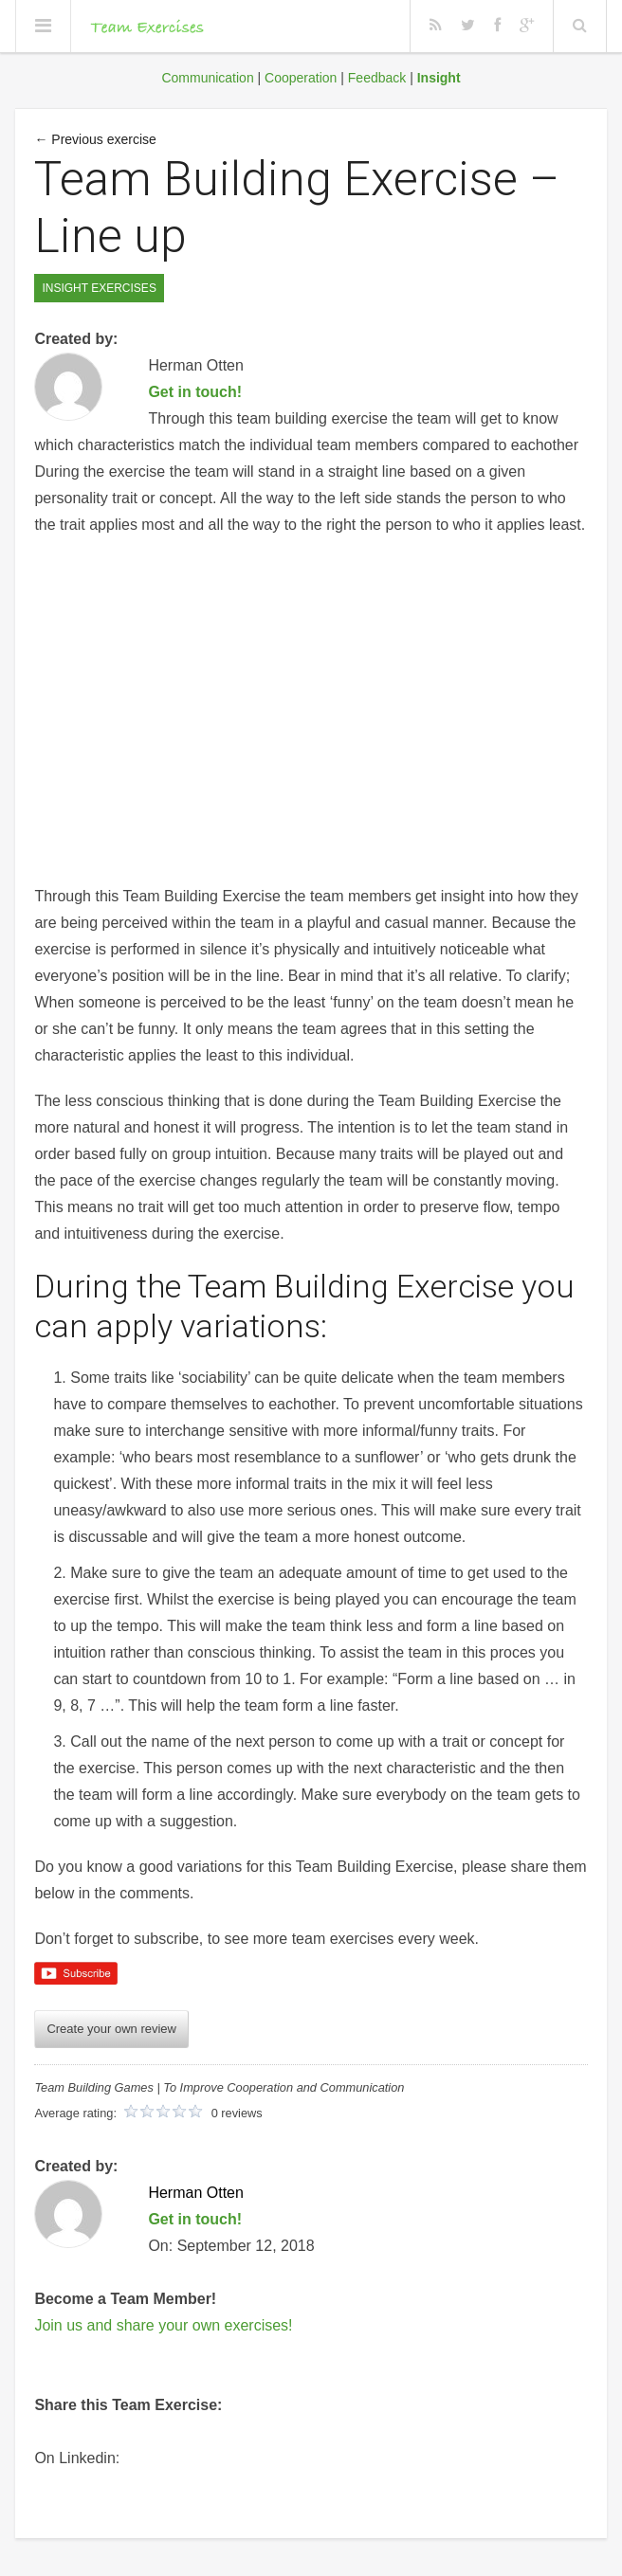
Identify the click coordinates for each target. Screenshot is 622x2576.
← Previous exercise (95, 139)
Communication (207, 77)
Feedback (377, 77)
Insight (439, 77)
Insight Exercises (99, 288)
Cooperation (301, 77)
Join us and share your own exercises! (163, 2325)
